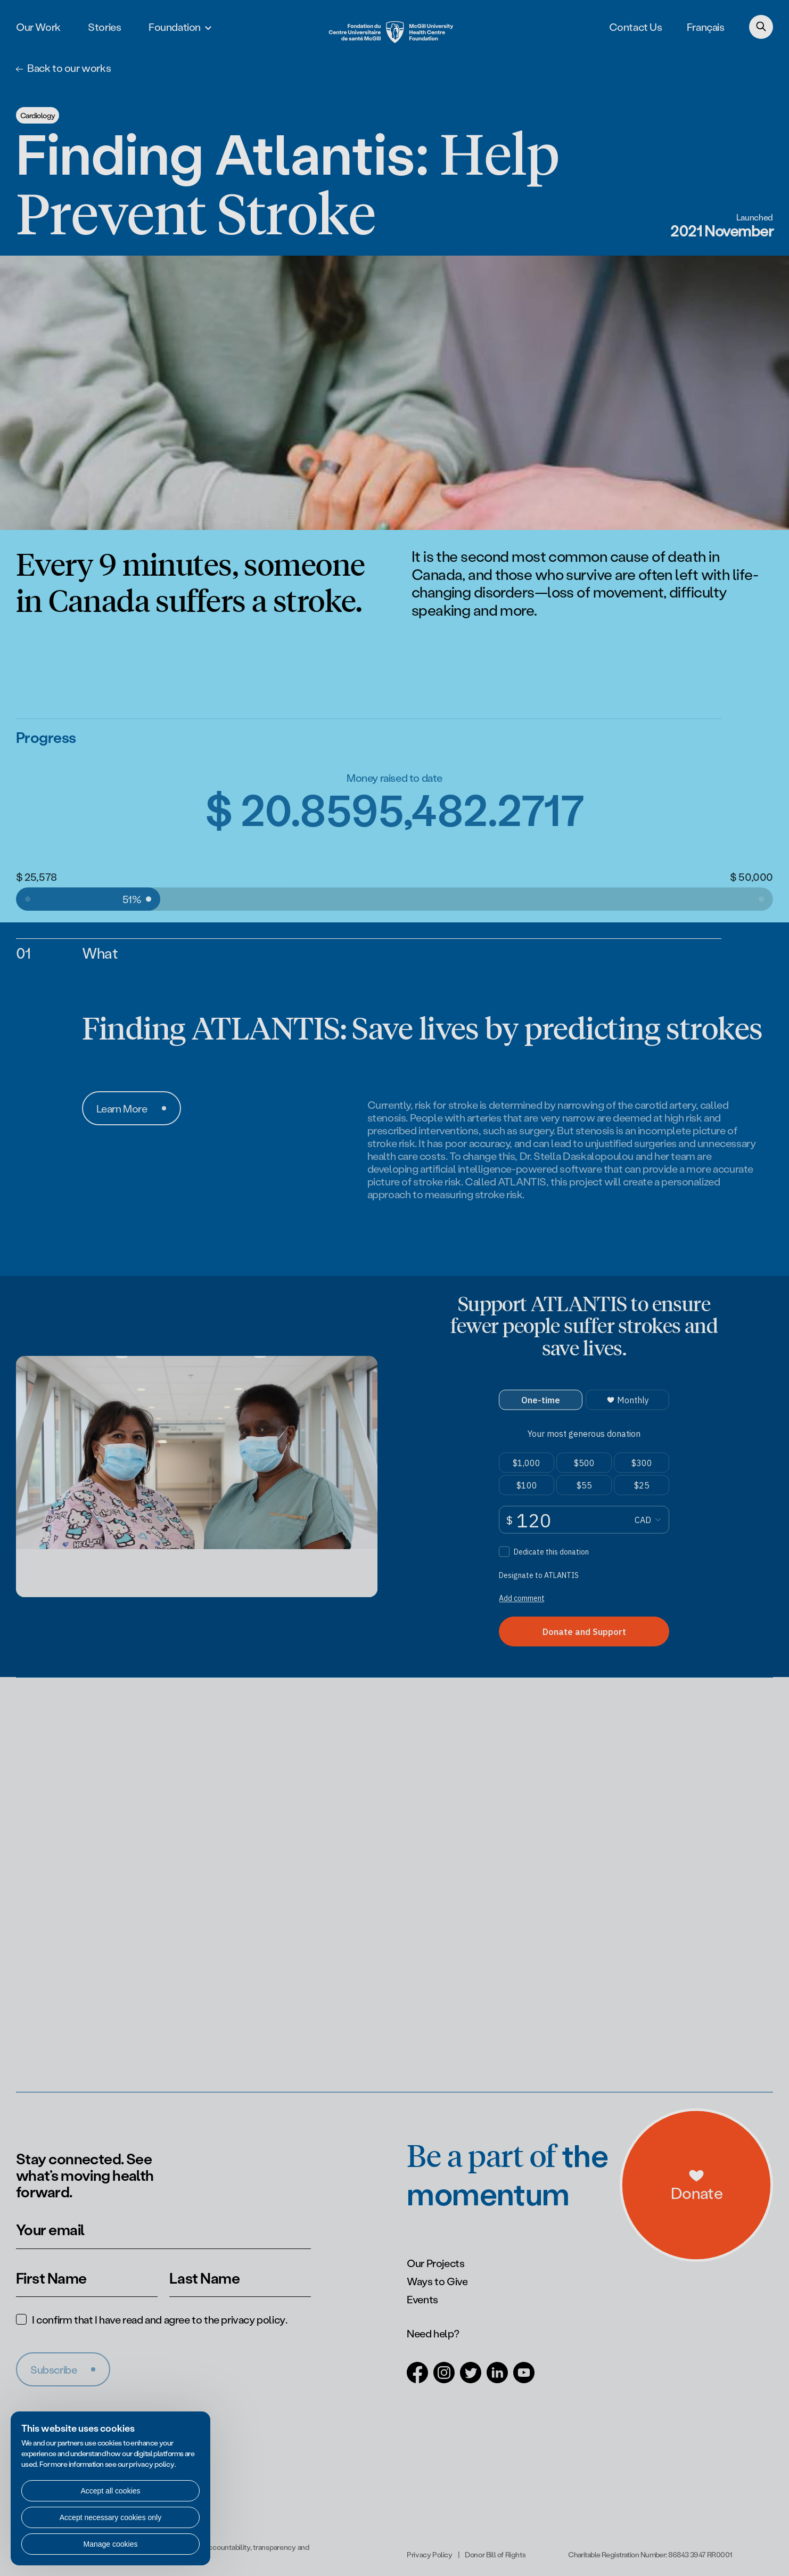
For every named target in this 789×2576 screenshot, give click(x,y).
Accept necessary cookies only (110, 2517)
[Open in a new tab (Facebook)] (417, 2377)
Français (706, 26)
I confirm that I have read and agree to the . (159, 2319)
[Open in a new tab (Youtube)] (524, 2377)
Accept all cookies (110, 2491)
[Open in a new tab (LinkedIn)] (497, 2377)
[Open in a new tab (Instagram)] (444, 2377)
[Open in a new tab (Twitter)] (470, 2377)
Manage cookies (111, 2544)
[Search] (761, 27)
